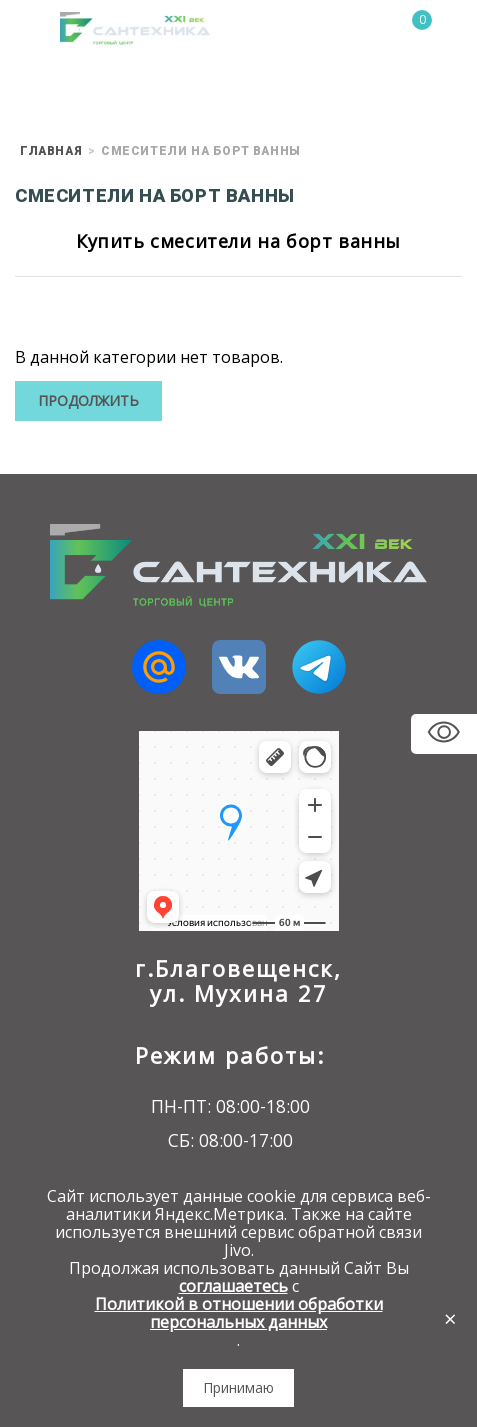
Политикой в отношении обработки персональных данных (239, 1313)
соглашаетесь (233, 1286)
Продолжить (88, 400)
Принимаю (238, 1387)
